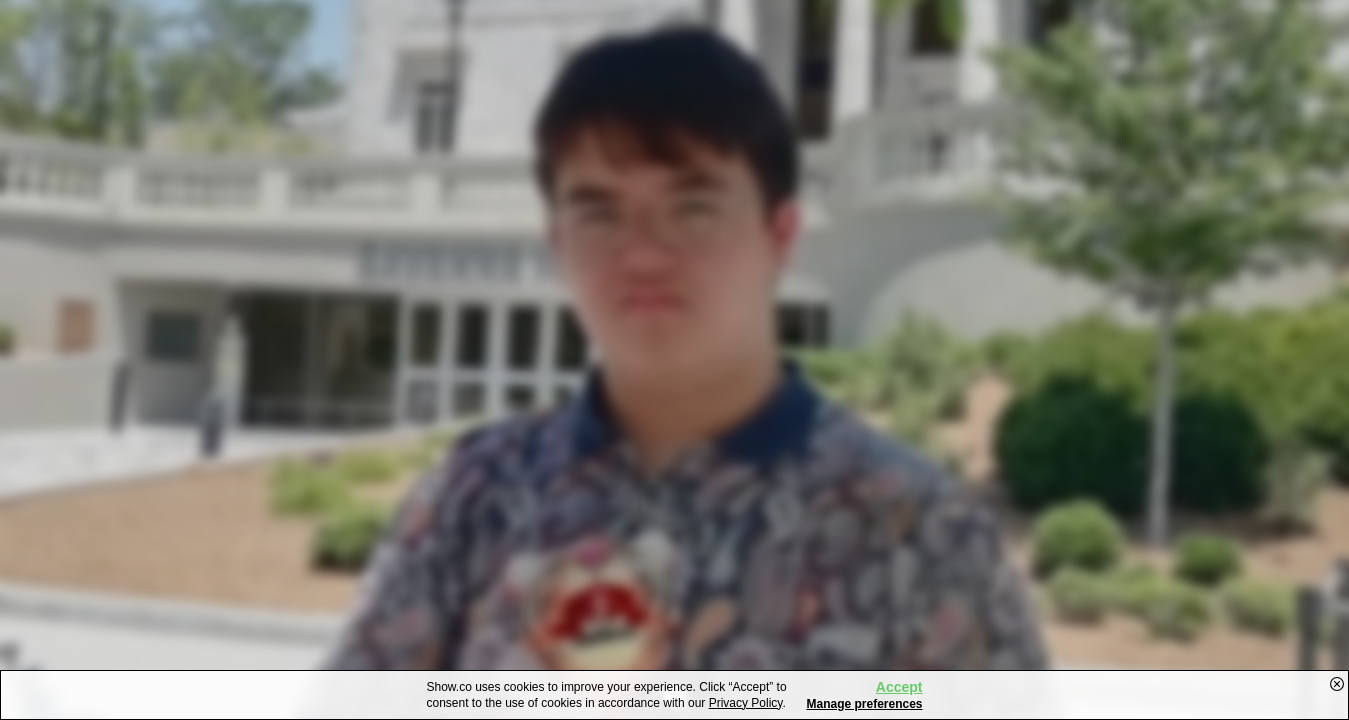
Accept (899, 687)
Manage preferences (864, 704)
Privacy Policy (746, 703)
